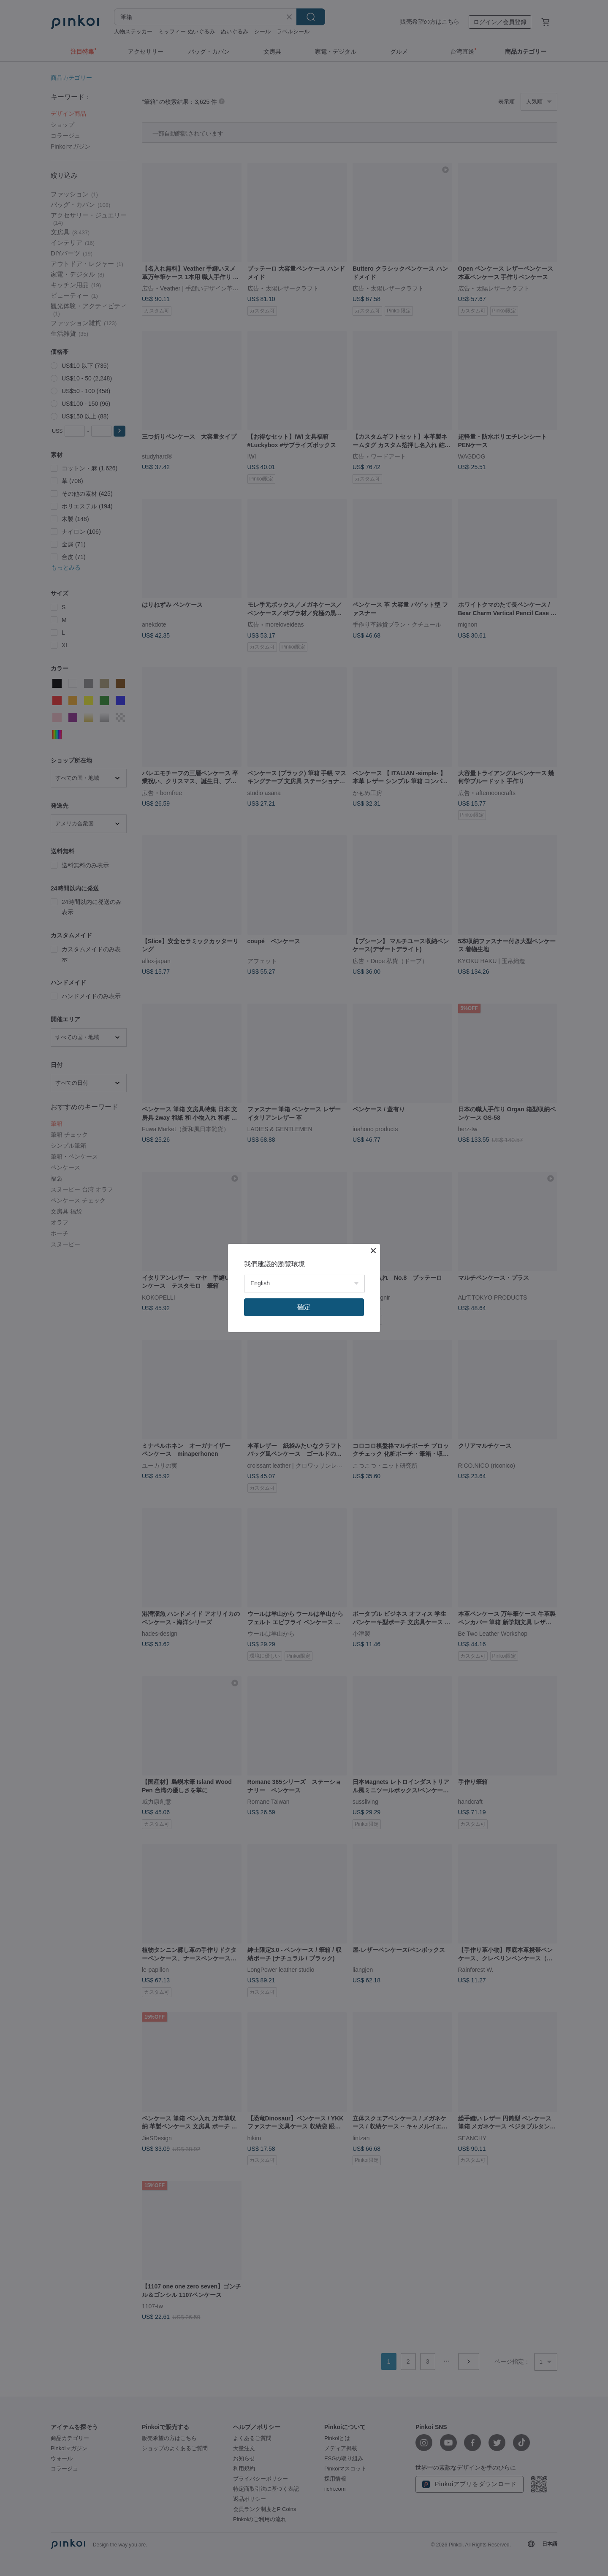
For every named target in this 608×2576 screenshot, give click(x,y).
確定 (304, 1307)
